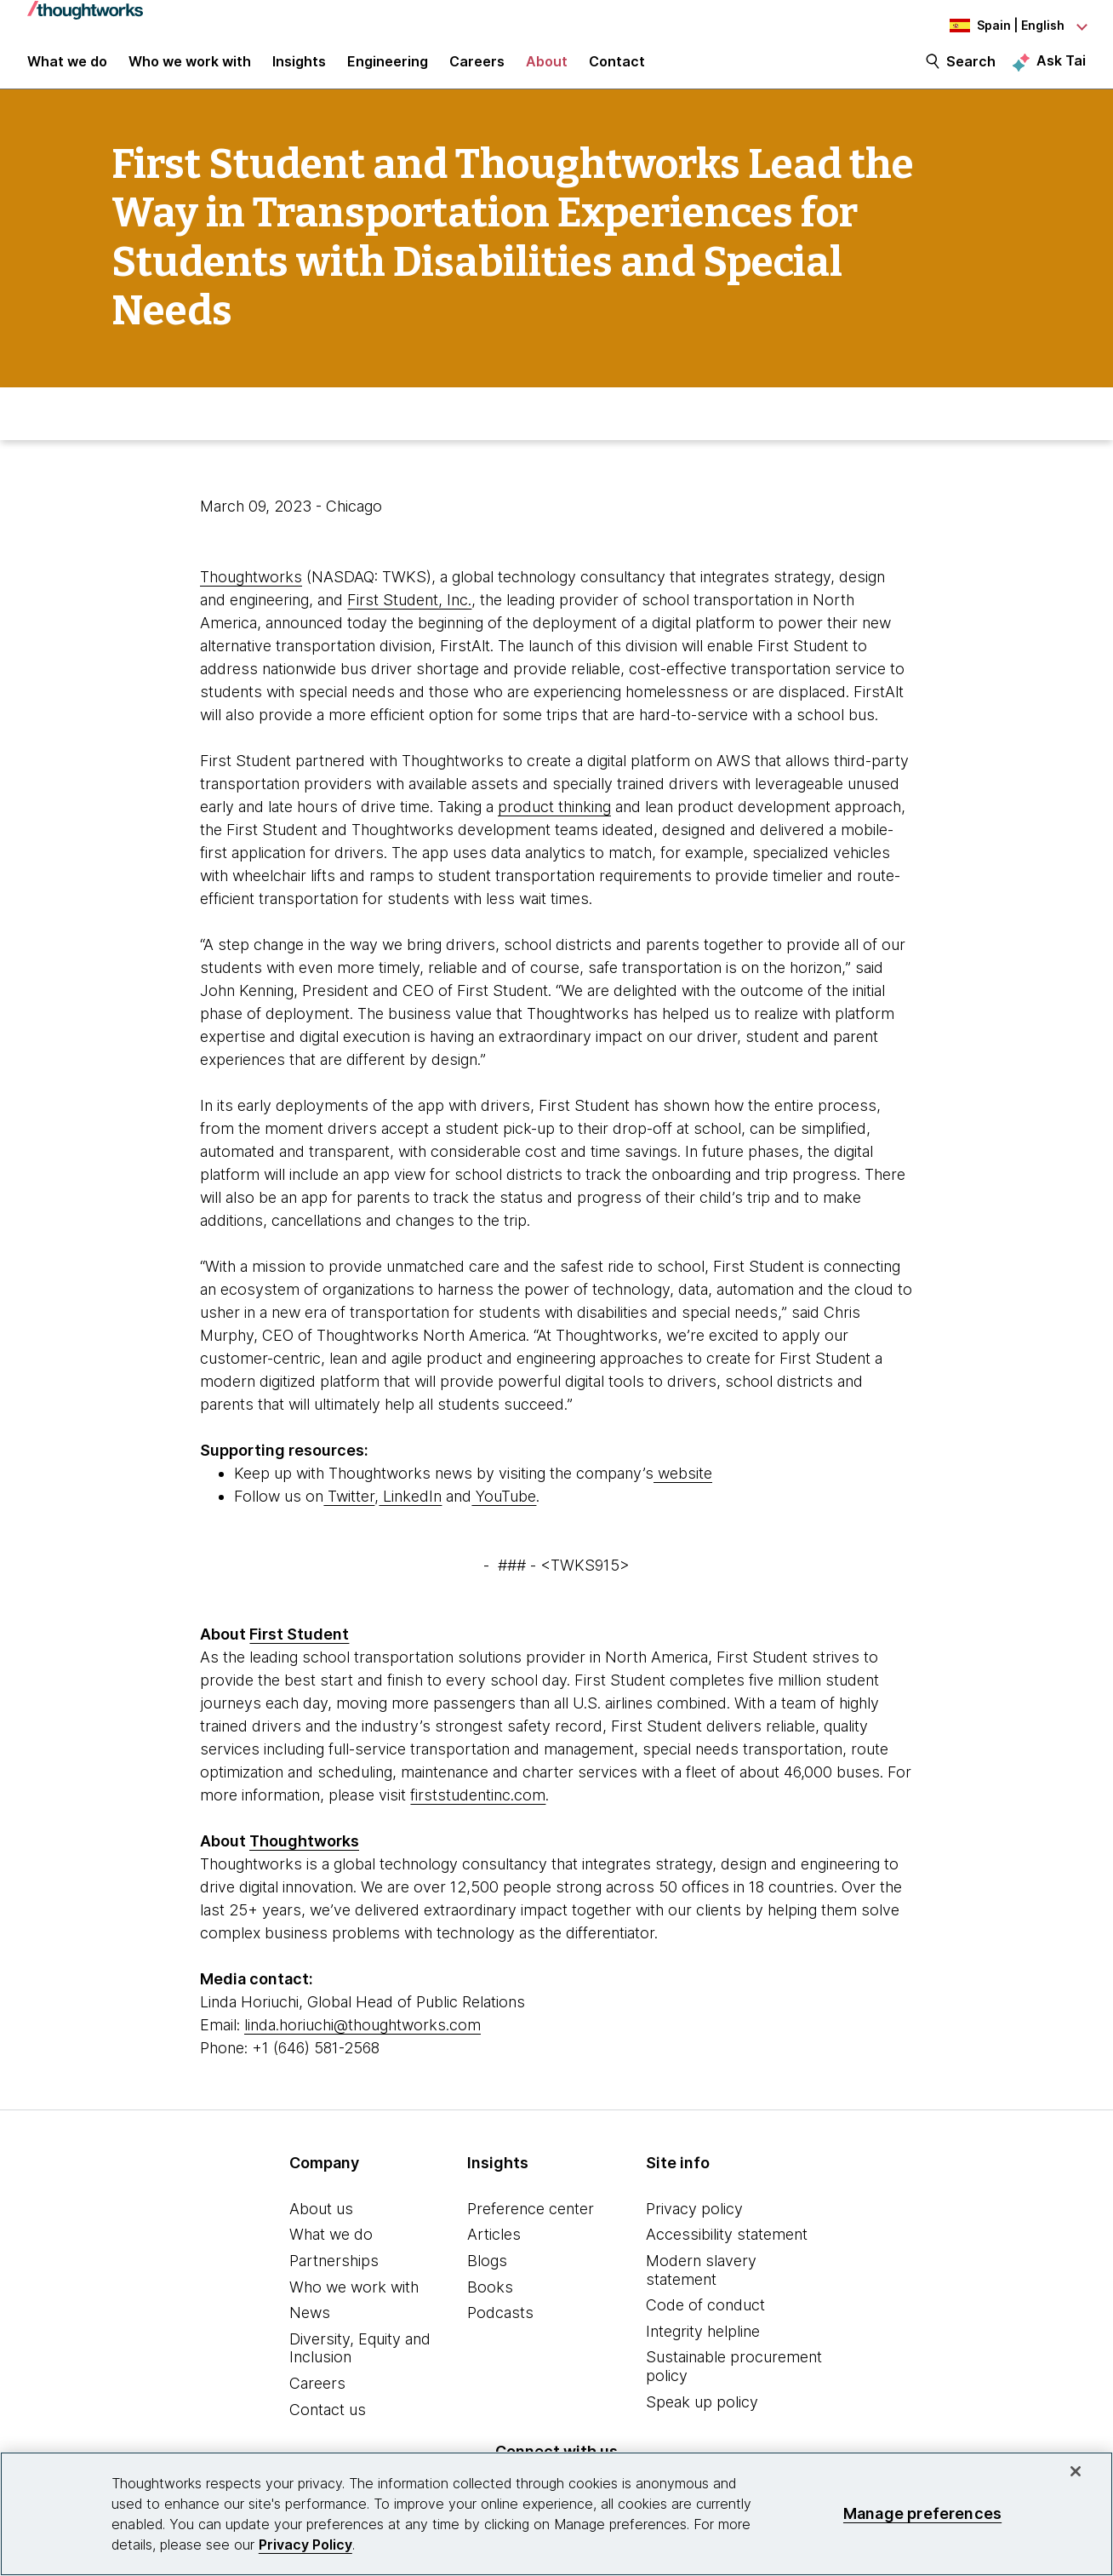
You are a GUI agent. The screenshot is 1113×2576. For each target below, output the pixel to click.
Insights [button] (299, 69)
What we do (331, 2249)
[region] (556, 2514)
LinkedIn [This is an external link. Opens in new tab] (410, 1511)
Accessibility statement (727, 2249)
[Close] (1075, 2471)
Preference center (530, 2223)
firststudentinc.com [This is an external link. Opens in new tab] (477, 1809)
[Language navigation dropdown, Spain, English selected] (992, 25)
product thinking (554, 821)
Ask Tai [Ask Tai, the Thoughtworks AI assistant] (1061, 68)
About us (321, 2223)
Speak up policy (702, 2416)
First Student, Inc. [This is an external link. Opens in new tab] (409, 614)
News (309, 2328)
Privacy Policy (305, 2544)
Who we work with (354, 2301)
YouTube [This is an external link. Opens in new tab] (503, 1511)
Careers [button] (477, 69)
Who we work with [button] (189, 69)
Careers (317, 2398)
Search (971, 69)
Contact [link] (617, 69)
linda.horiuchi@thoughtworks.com (362, 2039)
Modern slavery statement (701, 2285)
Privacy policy (694, 2223)
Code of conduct (705, 2320)
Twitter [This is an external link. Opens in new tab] (348, 1511)
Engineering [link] (387, 69)
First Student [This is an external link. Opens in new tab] (299, 1648)
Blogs (487, 2276)
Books (490, 2301)
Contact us (327, 2424)
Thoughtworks (251, 591)
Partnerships (334, 2276)
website (683, 1488)
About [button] (547, 69)
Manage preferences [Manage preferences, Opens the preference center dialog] (922, 2513)
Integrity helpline (703, 2346)
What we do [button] (67, 69)
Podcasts (500, 2328)
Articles (494, 2249)
